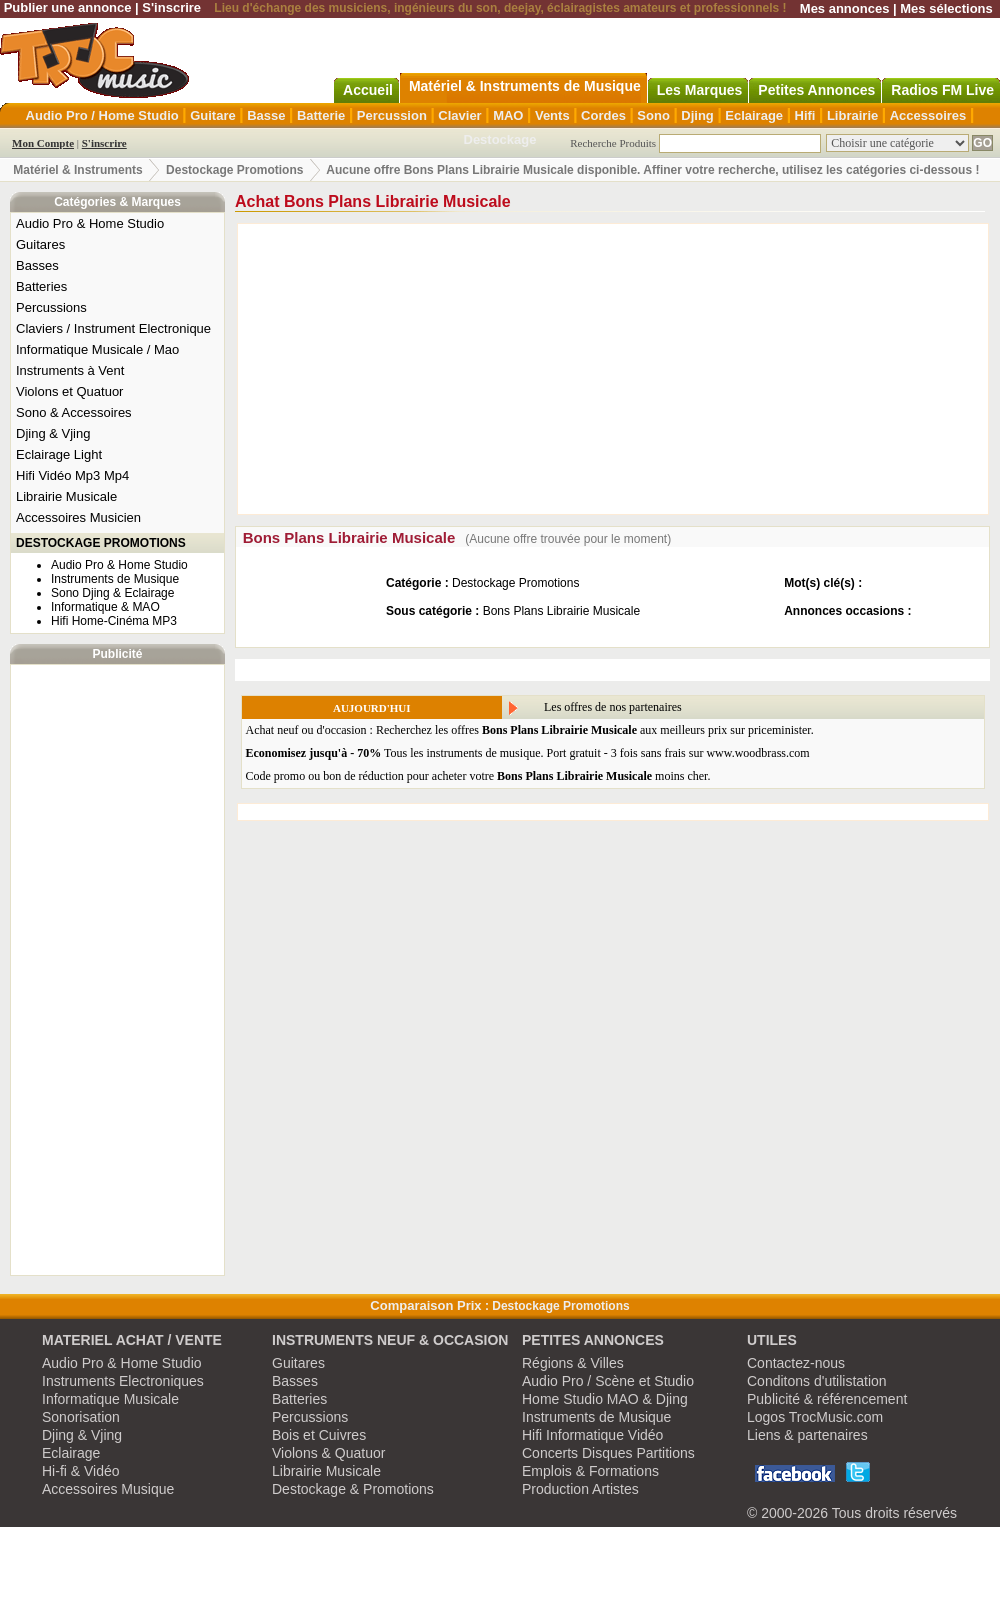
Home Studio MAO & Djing (605, 1399)
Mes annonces (845, 8)
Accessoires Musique (108, 1489)
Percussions (51, 307)
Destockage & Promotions (353, 1489)
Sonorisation (81, 1417)
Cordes (603, 115)
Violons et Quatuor (69, 391)
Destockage (500, 139)
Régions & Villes (573, 1363)
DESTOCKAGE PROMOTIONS (101, 543)
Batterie (321, 115)
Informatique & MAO (105, 607)
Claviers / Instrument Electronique (113, 328)
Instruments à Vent (70, 370)
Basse (266, 115)
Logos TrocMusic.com (815, 1417)
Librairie (852, 115)
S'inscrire (171, 7)
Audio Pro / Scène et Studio (608, 1381)
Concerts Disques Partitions (608, 1453)
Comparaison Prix (425, 1305)
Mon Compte (43, 143)
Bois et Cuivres (319, 1435)
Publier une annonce (68, 7)
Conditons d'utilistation (817, 1381)
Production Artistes (580, 1489)
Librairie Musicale (66, 496)
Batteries (41, 286)
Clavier (459, 115)
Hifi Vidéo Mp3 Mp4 (72, 475)
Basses (37, 265)
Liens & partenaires (807, 1435)
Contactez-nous (796, 1363)
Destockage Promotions (234, 170)
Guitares (40, 244)
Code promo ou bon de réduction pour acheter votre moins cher (477, 776)
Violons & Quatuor (328, 1453)
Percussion (392, 115)
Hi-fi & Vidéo (81, 1471)
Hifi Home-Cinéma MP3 (114, 621)
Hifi (805, 115)
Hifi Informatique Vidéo (592, 1435)
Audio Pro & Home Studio (90, 223)
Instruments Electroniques (123, 1381)
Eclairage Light (59, 454)
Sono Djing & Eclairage (112, 593)
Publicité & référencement (827, 1399)
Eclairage (754, 115)
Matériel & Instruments (77, 170)
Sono (653, 115)
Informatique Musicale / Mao (97, 349)
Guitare (213, 115)
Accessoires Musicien (78, 517)
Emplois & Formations (590, 1471)
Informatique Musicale (110, 1399)
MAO (508, 115)
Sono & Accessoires (74, 412)
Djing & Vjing (53, 433)
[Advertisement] (118, 970)
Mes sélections (946, 8)
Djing (697, 115)
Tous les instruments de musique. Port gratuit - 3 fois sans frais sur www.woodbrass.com (528, 753)
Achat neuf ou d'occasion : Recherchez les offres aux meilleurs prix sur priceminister (528, 730)
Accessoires (928, 115)
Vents (552, 115)
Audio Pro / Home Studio (102, 115)
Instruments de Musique (115, 579)
